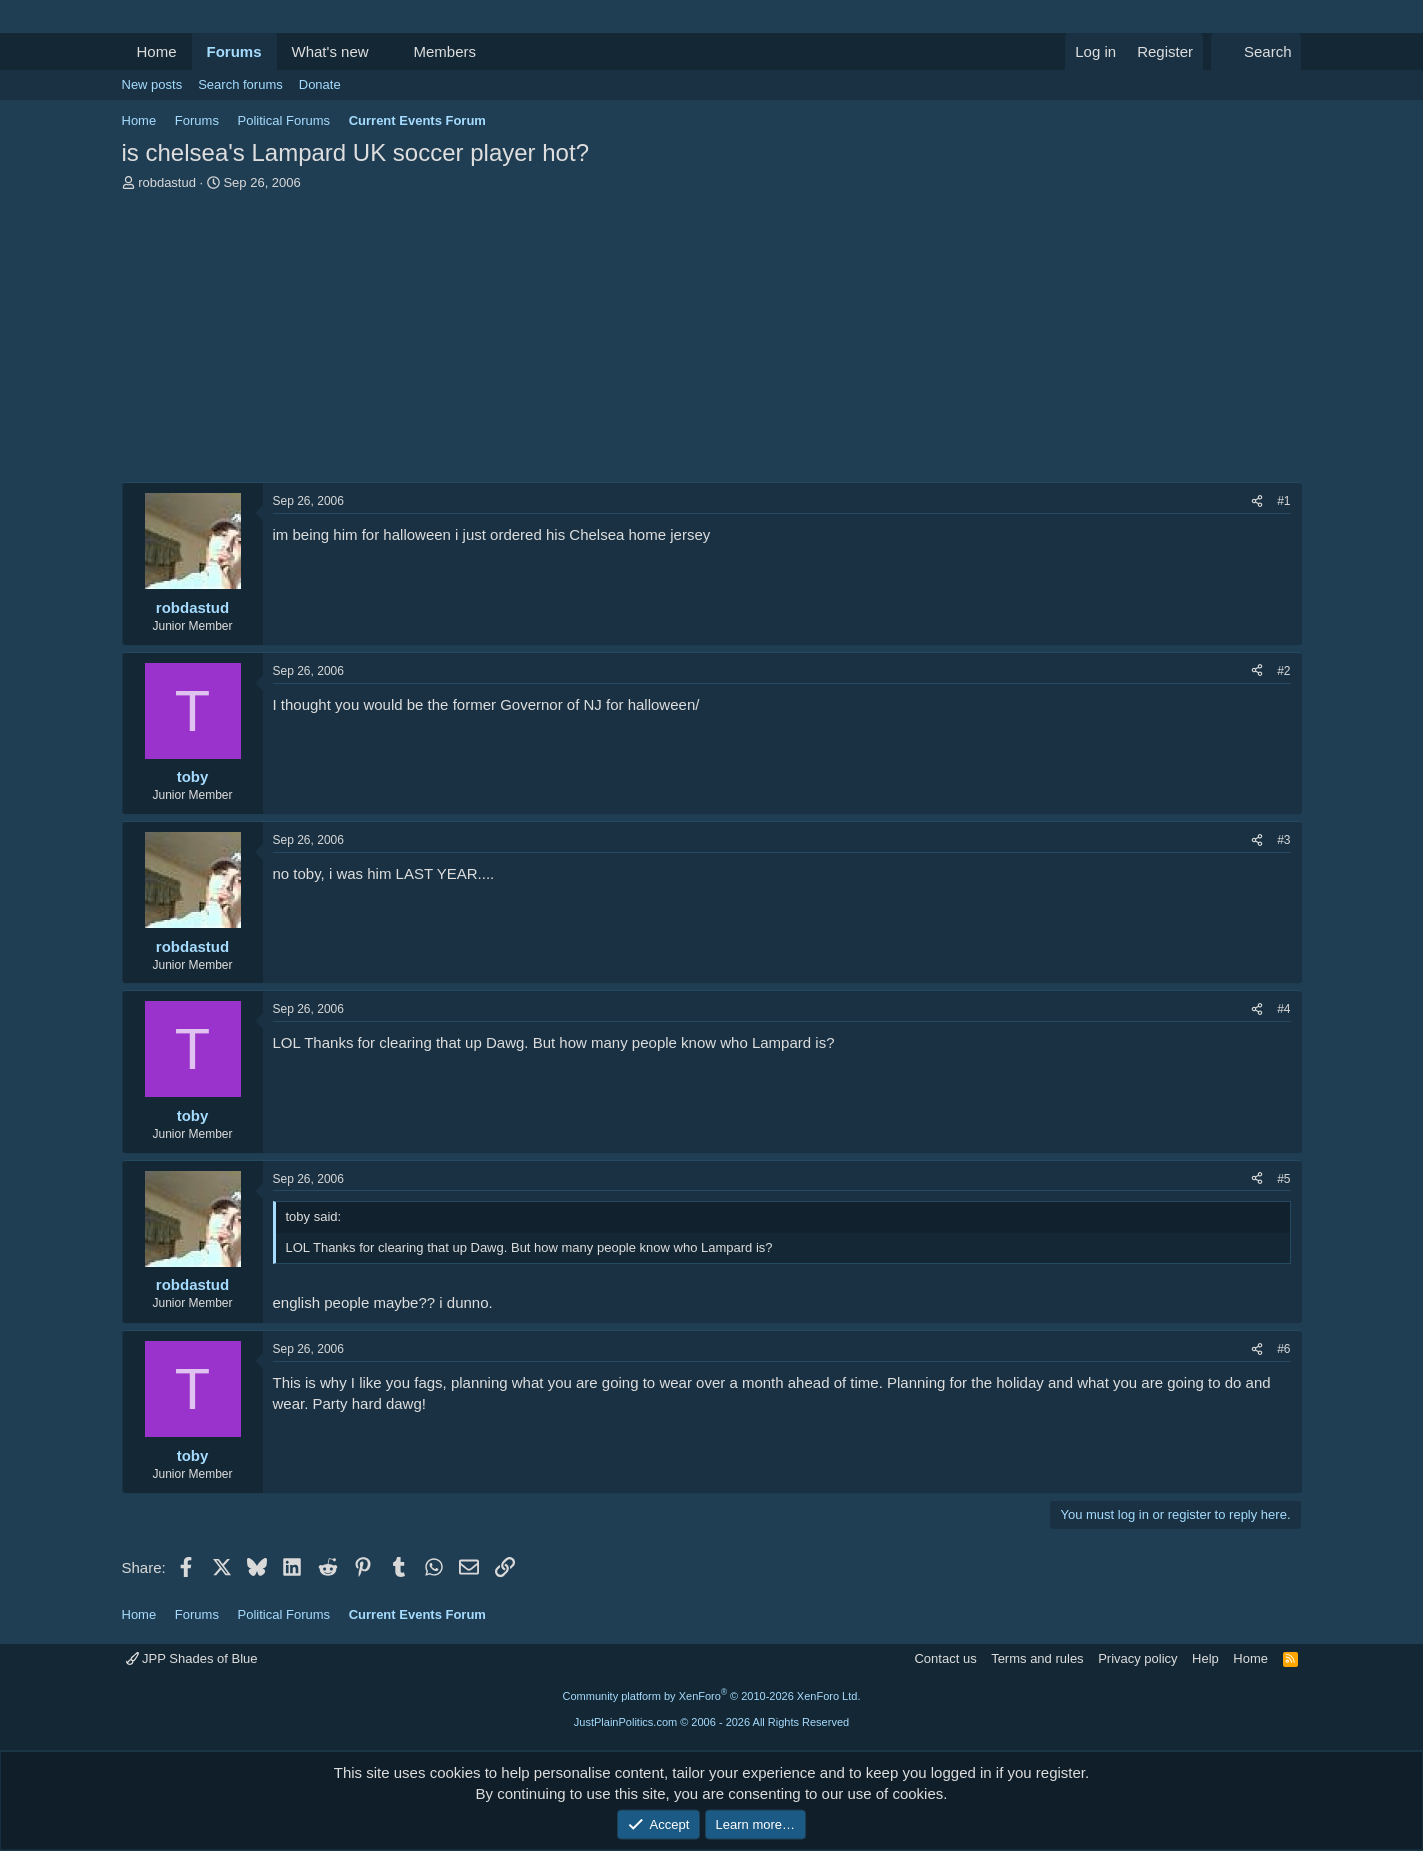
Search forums (240, 84)
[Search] (1256, 51)
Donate (320, 84)
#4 (1283, 1009)
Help (1205, 1658)
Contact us (945, 1658)
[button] (384, 51)
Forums (234, 51)
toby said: (314, 1216)
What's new (330, 51)
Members (444, 51)
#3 (1283, 840)
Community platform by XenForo (712, 1696)
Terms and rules (1037, 1658)
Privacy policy (1137, 1658)
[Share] (1257, 501)
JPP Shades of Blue (192, 1658)
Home (157, 51)
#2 (1283, 671)
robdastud (167, 182)
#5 (1283, 1179)
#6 (1283, 1349)
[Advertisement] (712, 342)
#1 (1283, 501)
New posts (152, 84)
